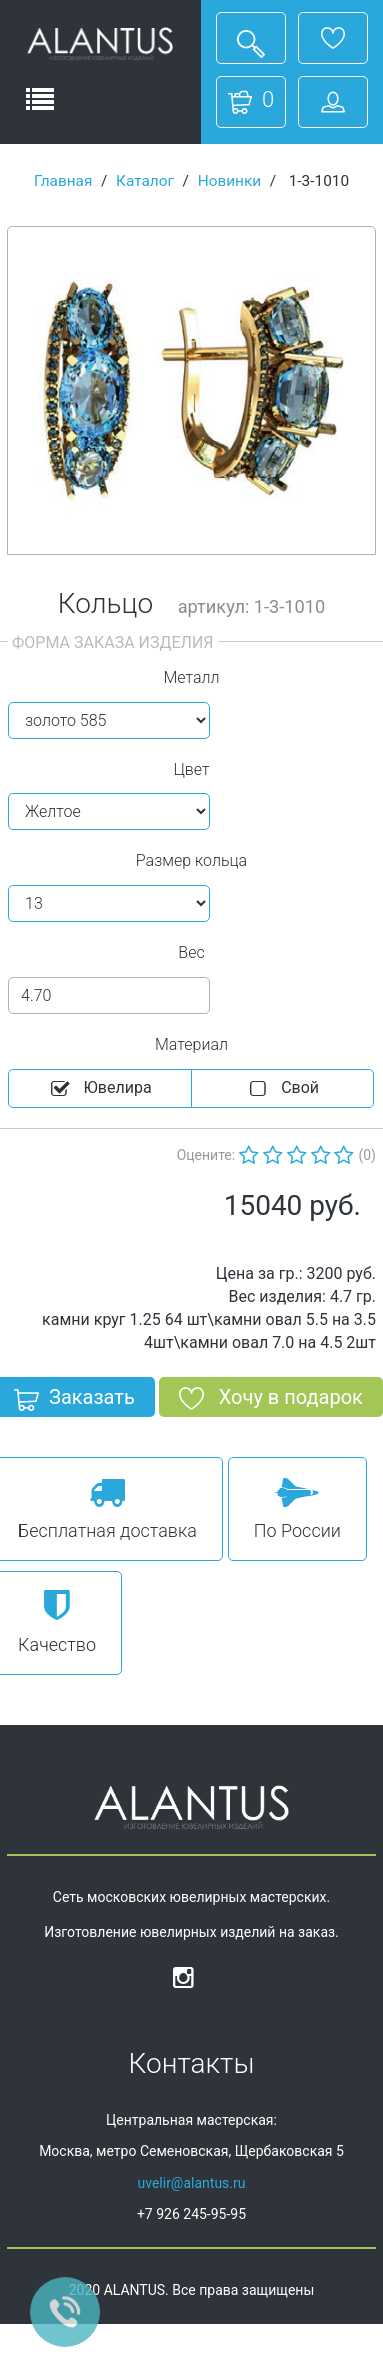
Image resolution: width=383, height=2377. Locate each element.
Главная (63, 181)
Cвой (282, 1089)
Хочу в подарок (271, 1401)
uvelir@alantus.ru (191, 2183)
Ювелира (100, 1089)
